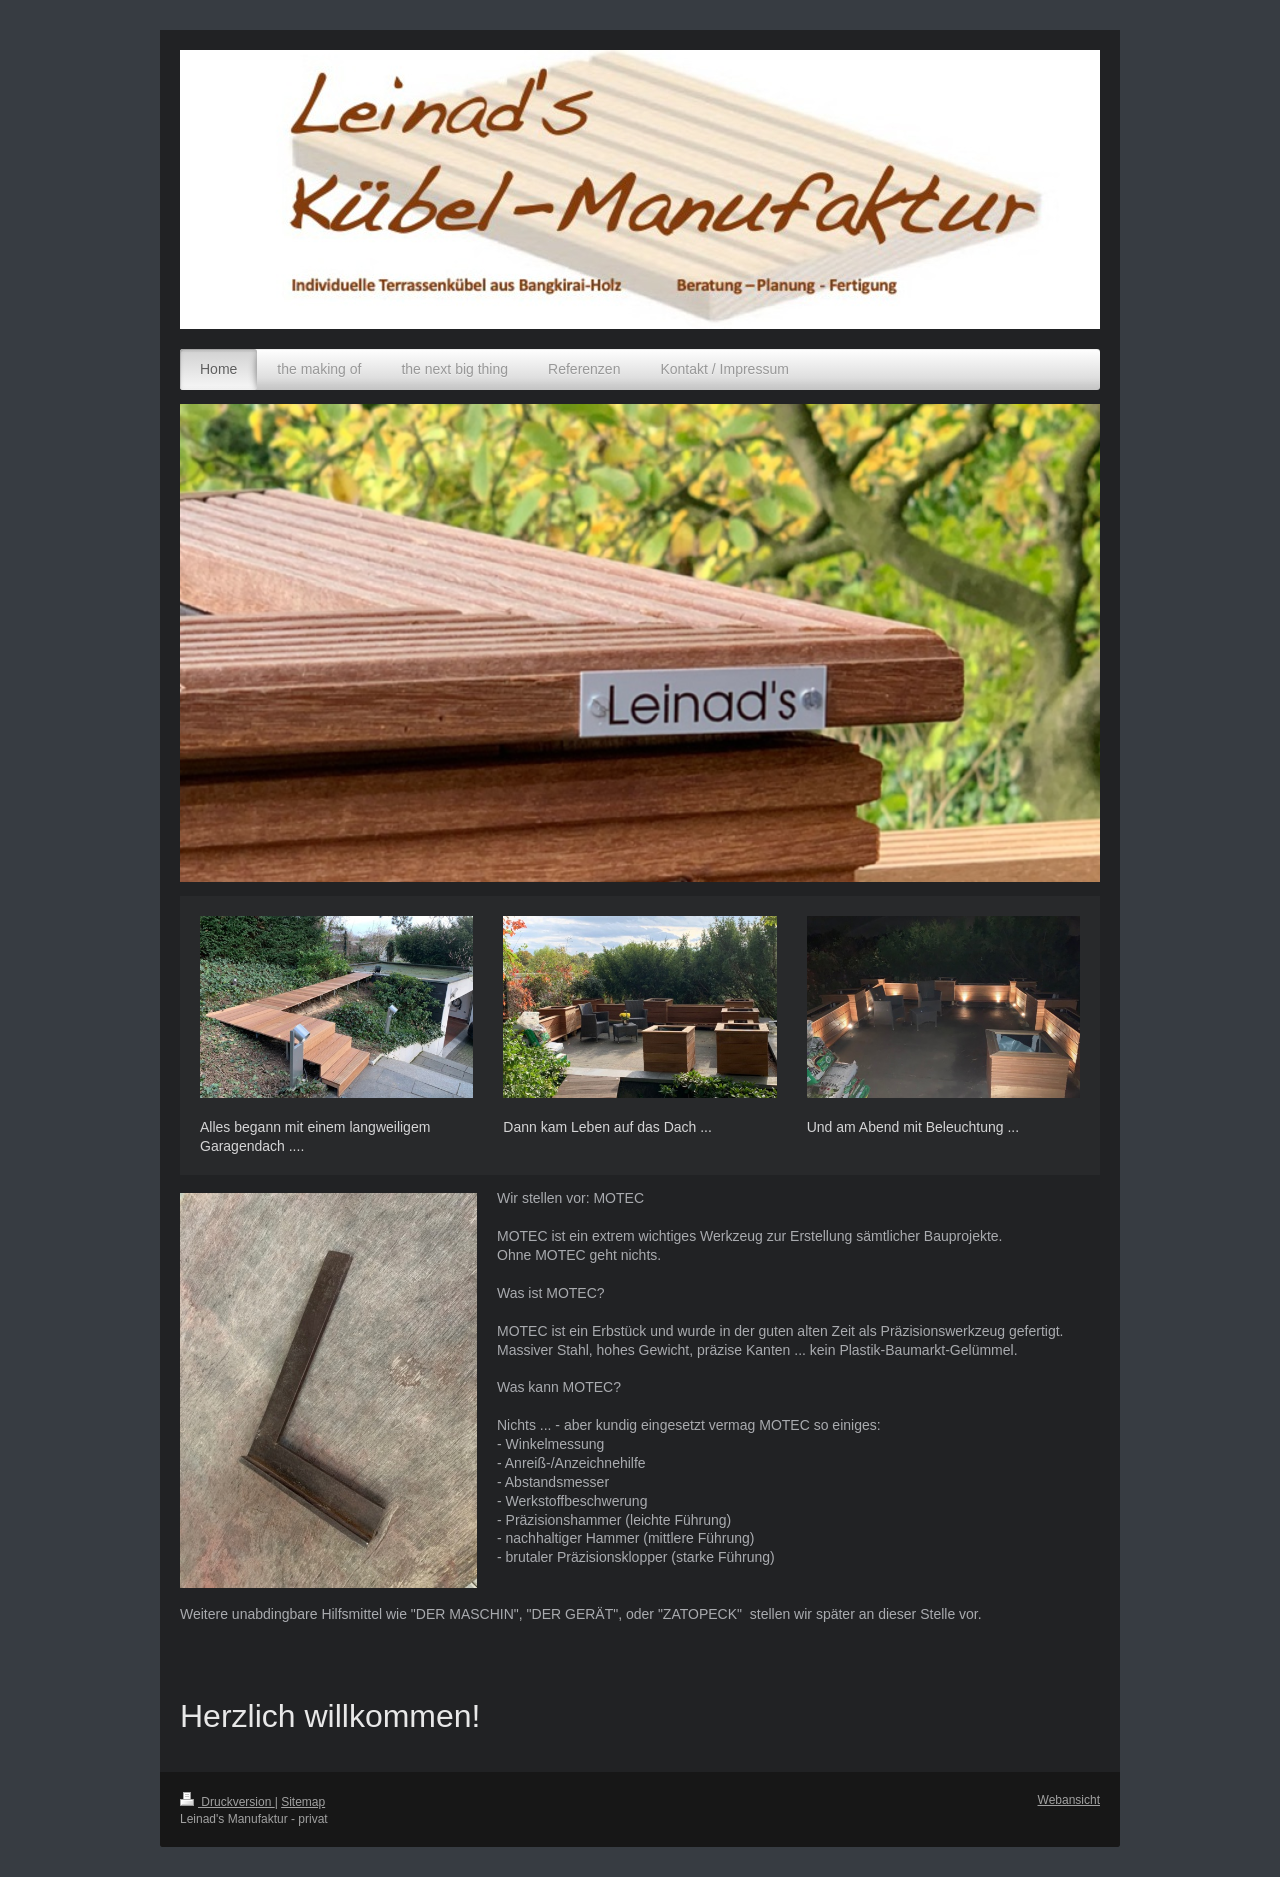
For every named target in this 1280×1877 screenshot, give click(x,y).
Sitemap (303, 1802)
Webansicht (1069, 1800)
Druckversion (227, 1802)
